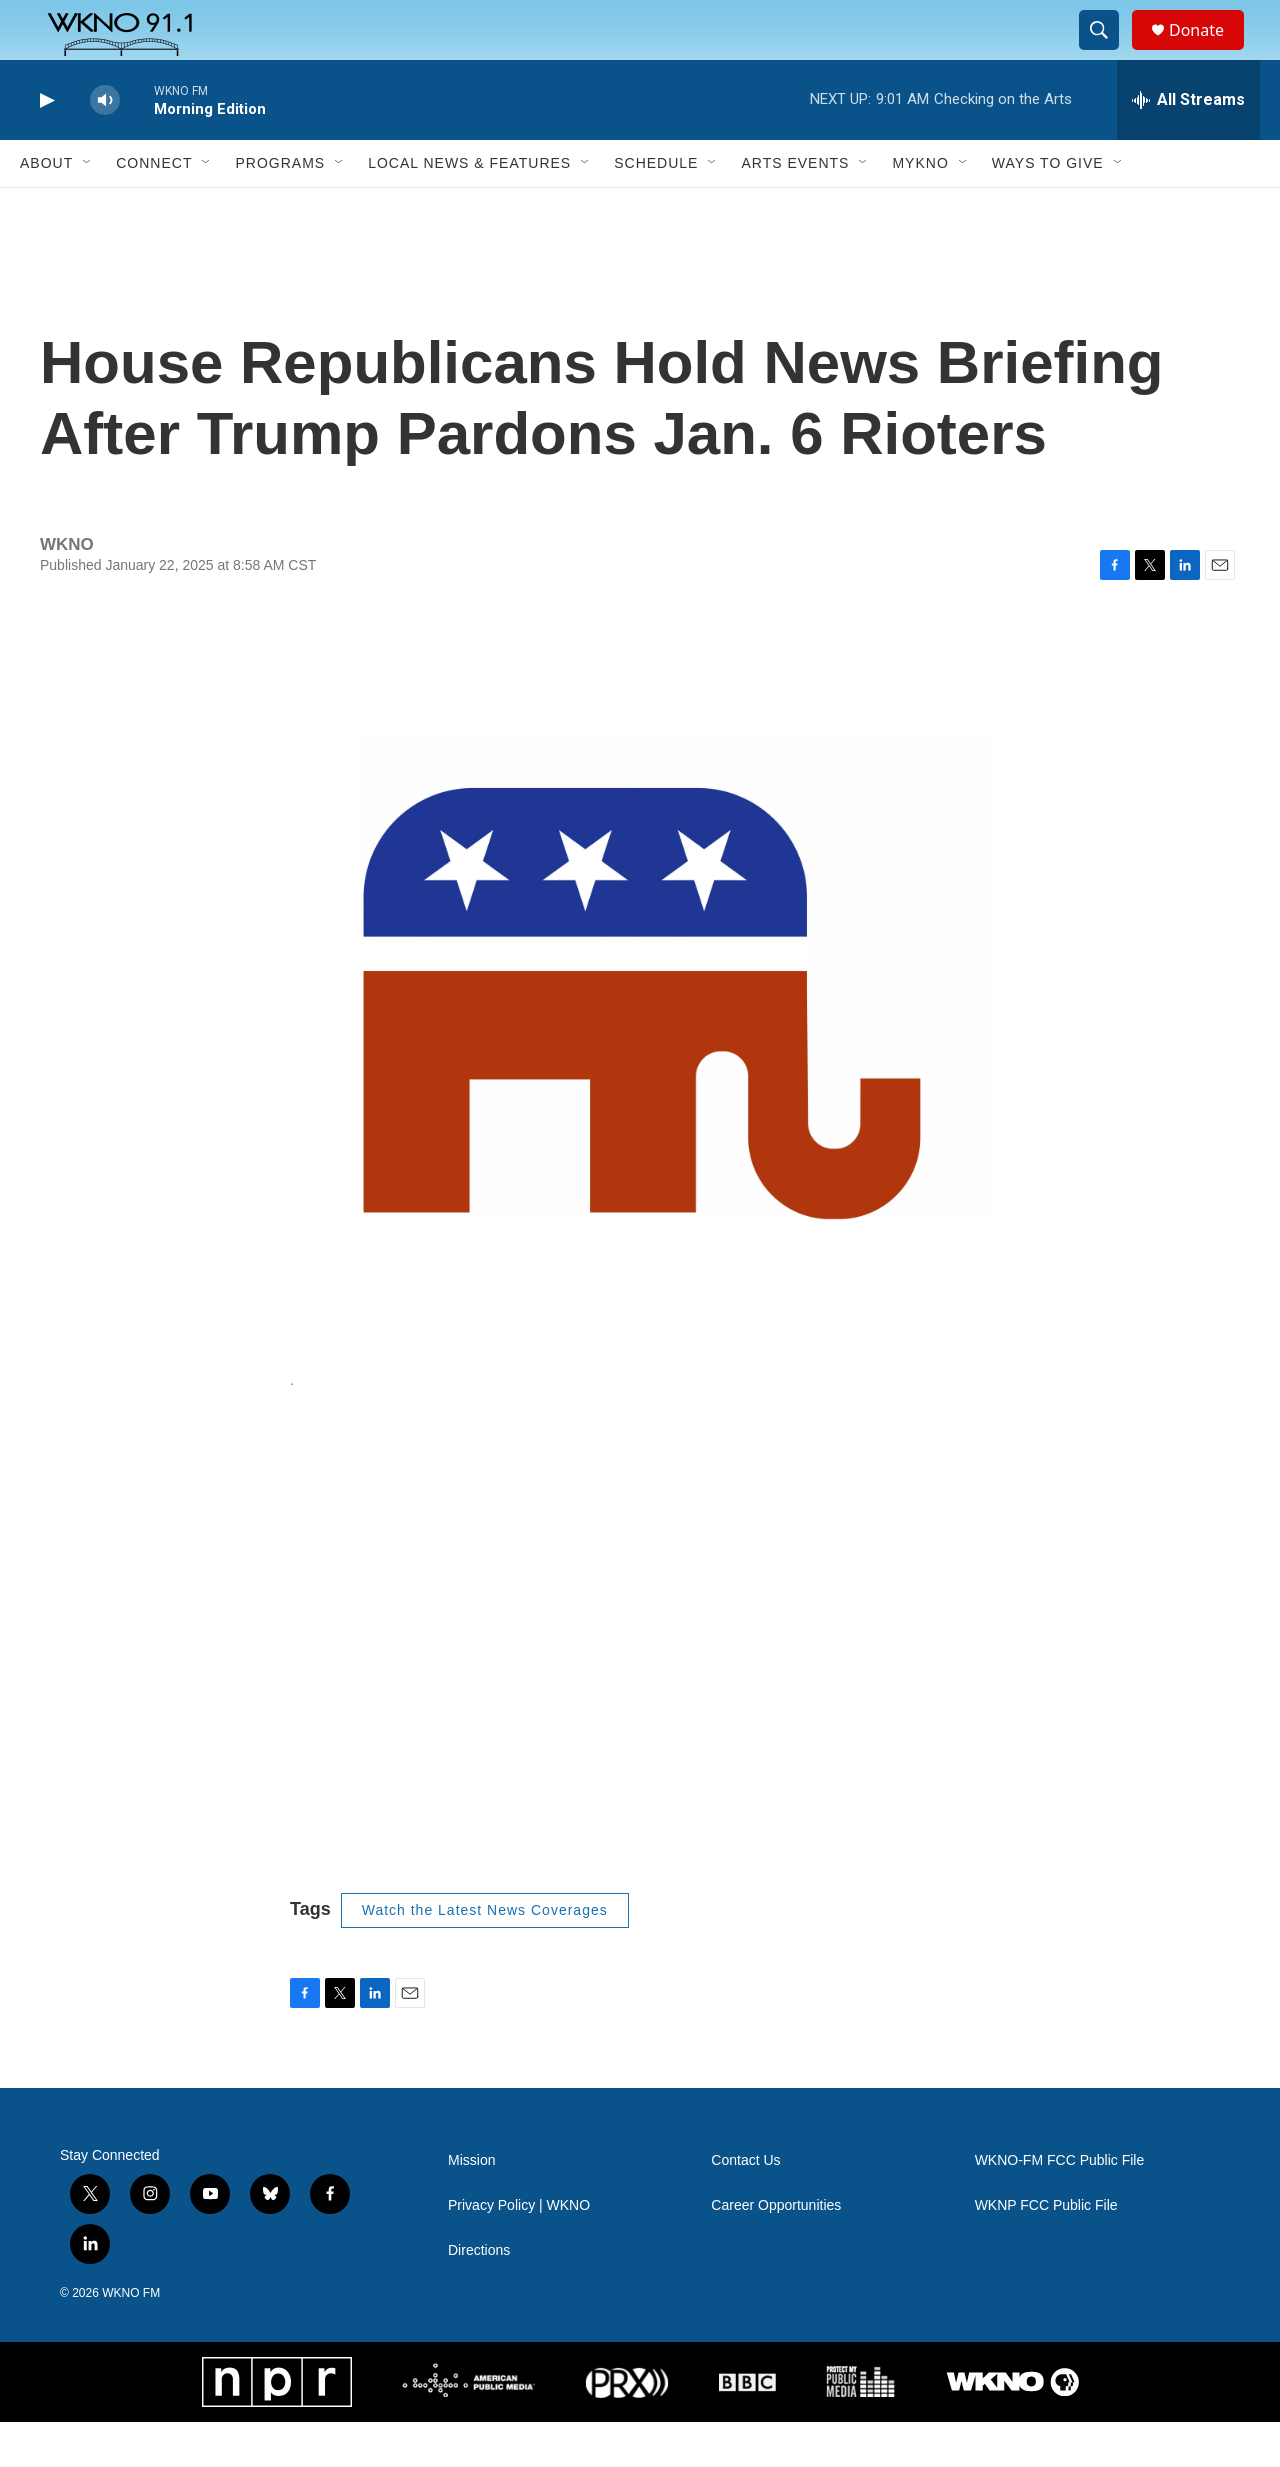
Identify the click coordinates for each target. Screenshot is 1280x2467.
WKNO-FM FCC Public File (1060, 2205)
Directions (479, 2295)
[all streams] (1188, 145)
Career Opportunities (776, 2250)
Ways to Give (1048, 208)
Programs (280, 208)
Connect (154, 208)
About (46, 208)
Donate (1209, 52)
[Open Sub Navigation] (88, 208)
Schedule (656, 208)
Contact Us (745, 2205)
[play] (45, 145)
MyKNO (920, 208)
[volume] (105, 145)
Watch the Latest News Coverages (485, 1955)
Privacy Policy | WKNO (519, 2250)
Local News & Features (469, 208)
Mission (471, 2205)
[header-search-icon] (1108, 53)
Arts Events (795, 208)
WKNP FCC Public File (1046, 2250)
